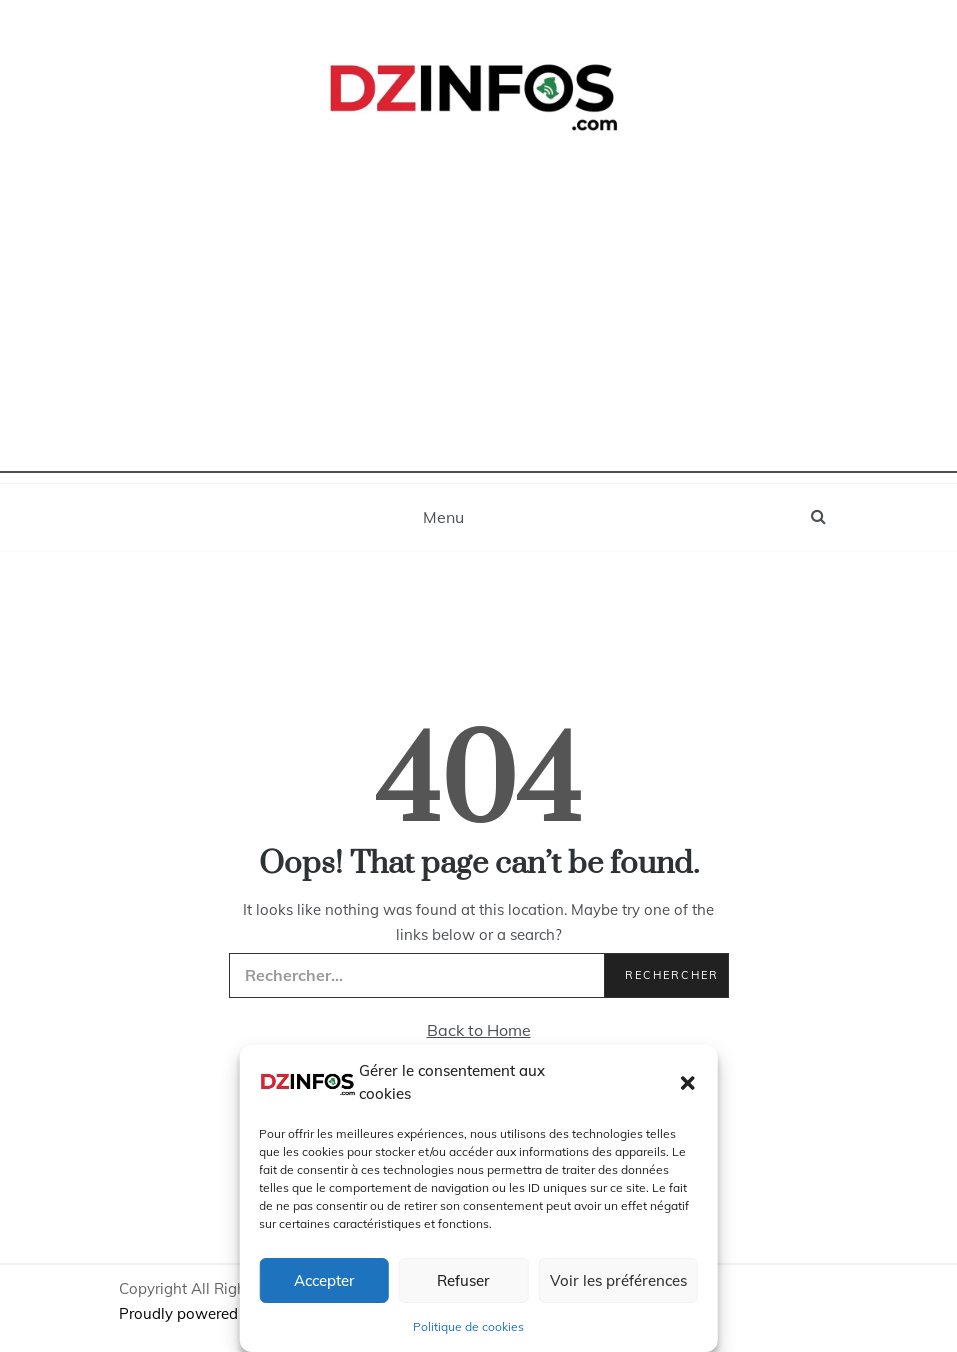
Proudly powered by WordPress (231, 1313)
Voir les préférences (618, 1280)
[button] (688, 1083)
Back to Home (479, 1030)
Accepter (324, 1280)
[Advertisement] (478, 333)
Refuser (463, 1280)
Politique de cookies (468, 1326)
